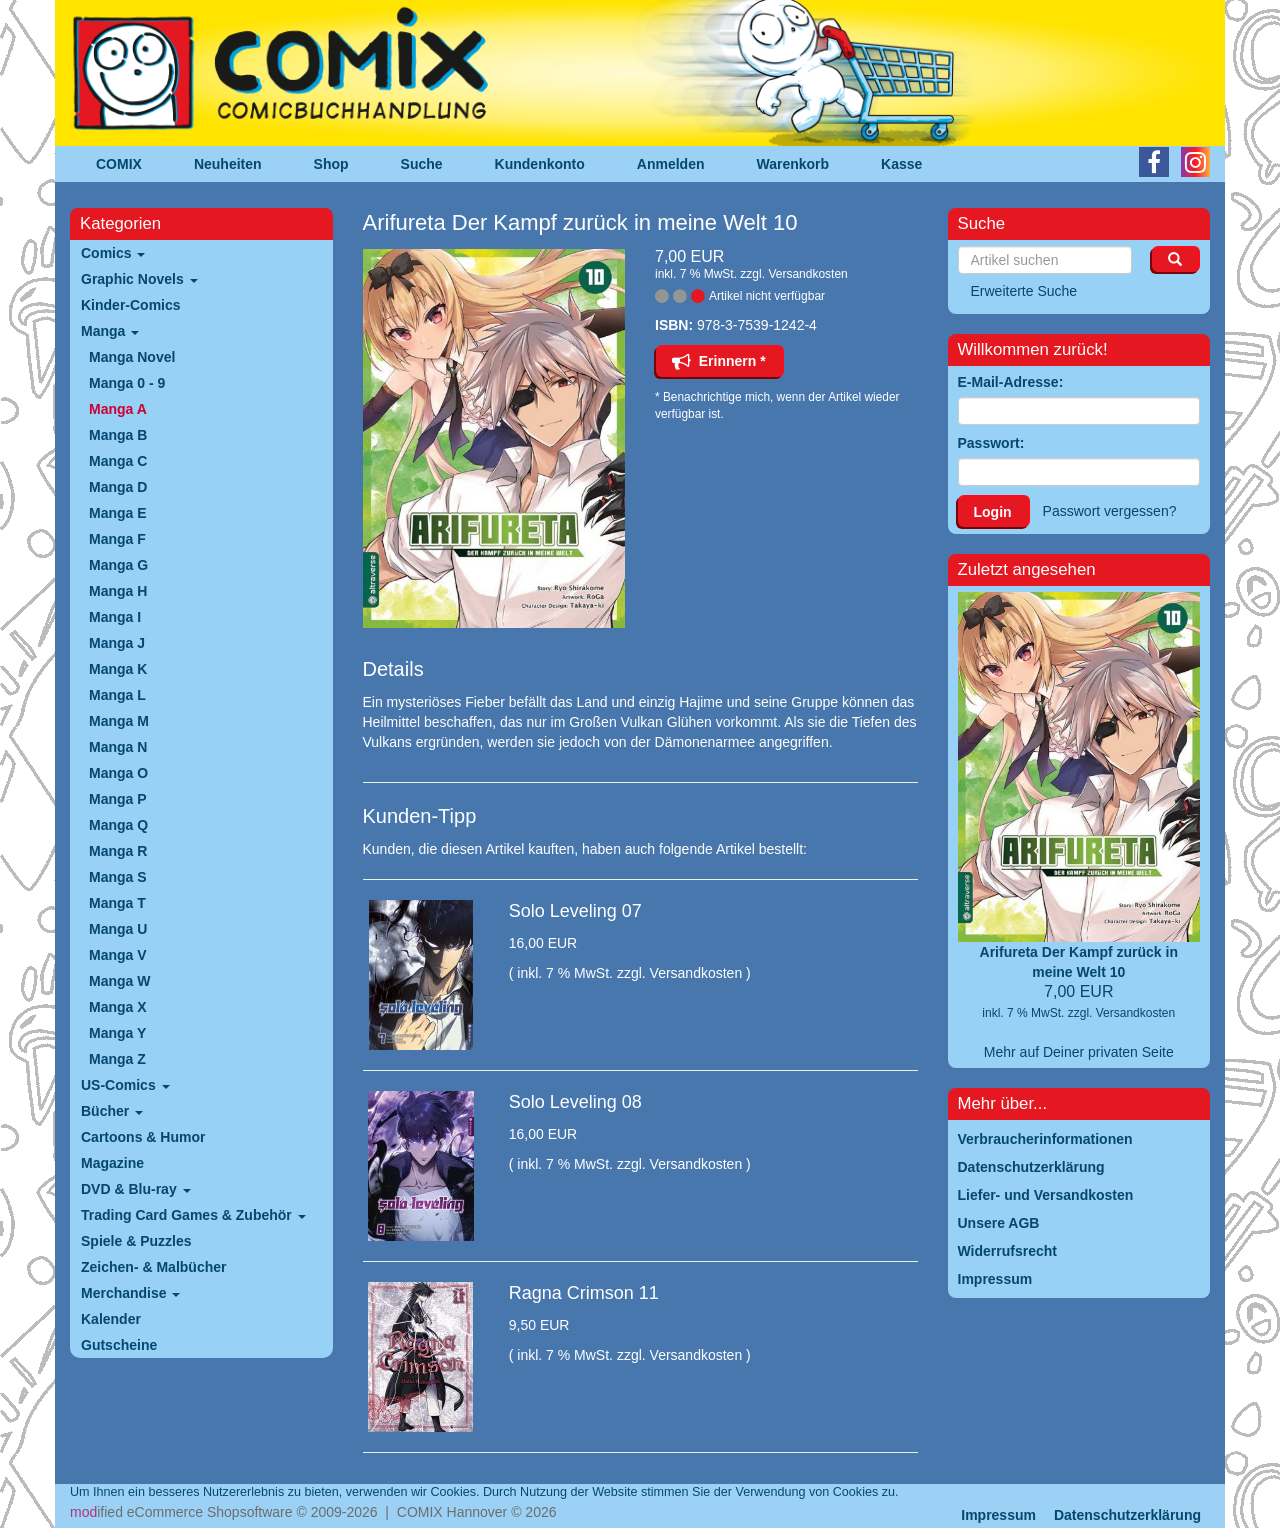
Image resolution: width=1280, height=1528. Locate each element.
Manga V (118, 955)
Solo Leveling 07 (575, 911)
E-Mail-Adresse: (1011, 382)
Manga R (118, 851)
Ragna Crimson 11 (584, 1293)
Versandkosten (807, 274)
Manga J (117, 643)
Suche (422, 164)
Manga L (117, 695)
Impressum (998, 1515)
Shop (331, 164)
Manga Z (117, 1059)
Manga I (115, 617)
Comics (113, 253)
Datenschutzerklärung (1127, 1515)
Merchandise (130, 1293)
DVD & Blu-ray (136, 1189)
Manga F (117, 539)
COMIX (119, 164)
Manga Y (117, 1033)
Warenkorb (793, 164)
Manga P (118, 799)
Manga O (118, 773)
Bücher (112, 1111)
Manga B (118, 435)
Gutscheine (119, 1345)
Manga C (118, 461)
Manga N (118, 747)
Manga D (118, 487)
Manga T (117, 903)
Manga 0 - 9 (127, 383)
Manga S (118, 877)
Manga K (118, 669)
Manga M (119, 721)
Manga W (119, 981)
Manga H (118, 591)
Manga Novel (132, 357)
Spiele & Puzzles (136, 1241)
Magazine (112, 1163)
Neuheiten (228, 164)
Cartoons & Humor (143, 1137)
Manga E (118, 513)
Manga (110, 331)
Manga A (118, 409)
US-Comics (125, 1085)
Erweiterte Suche (1024, 291)
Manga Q (118, 825)
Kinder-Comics (131, 305)
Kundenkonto (540, 164)
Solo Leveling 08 (575, 1102)
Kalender (111, 1319)
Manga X (118, 1007)
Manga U (118, 929)
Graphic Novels (139, 279)
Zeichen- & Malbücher (153, 1267)
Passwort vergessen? (1110, 511)
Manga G (118, 565)
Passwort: (991, 443)
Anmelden (671, 164)
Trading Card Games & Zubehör (193, 1215)
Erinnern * (719, 361)
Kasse (901, 164)
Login (993, 512)
